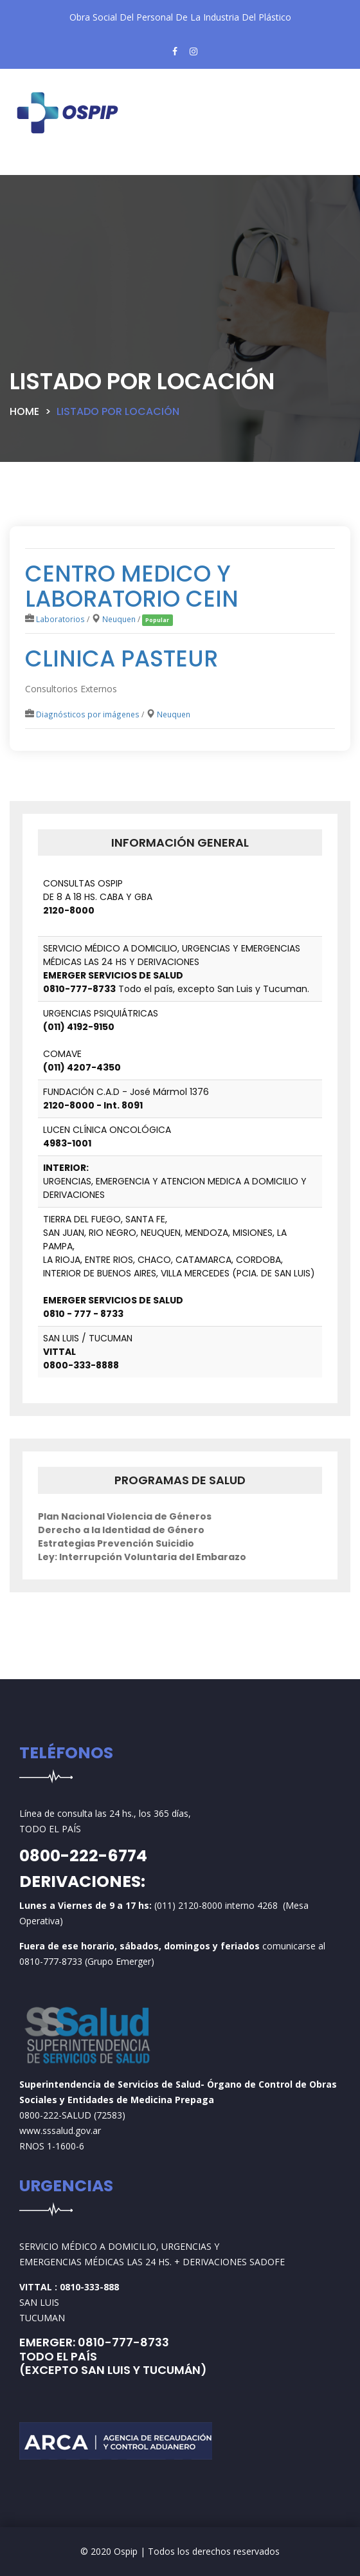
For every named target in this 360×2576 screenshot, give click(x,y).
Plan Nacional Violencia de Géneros (125, 1516)
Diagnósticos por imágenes (88, 714)
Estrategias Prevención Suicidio (116, 1543)
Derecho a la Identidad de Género (121, 1529)
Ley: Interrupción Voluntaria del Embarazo (142, 1556)
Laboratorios (60, 619)
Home (24, 411)
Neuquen (119, 619)
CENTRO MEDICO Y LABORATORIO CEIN (132, 586)
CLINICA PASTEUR (121, 658)
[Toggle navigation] (41, 164)
